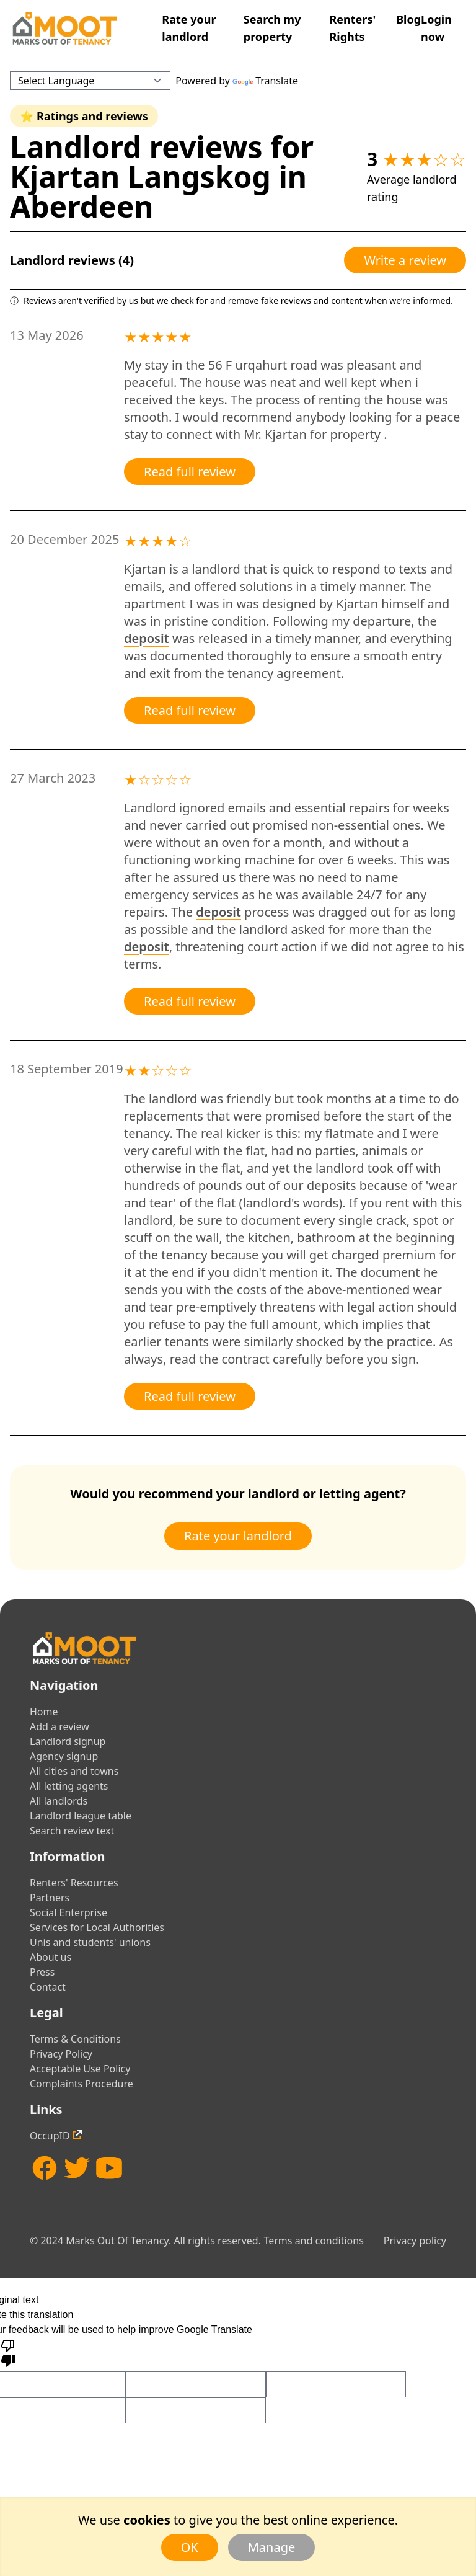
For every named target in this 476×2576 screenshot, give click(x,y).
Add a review (59, 1726)
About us (50, 1957)
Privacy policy (415, 2240)
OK (189, 2547)
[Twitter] (77, 2168)
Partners (49, 1897)
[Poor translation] (8, 2352)
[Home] (64, 28)
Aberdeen (82, 206)
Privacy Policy (61, 2054)
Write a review (405, 260)
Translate (265, 80)
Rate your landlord (238, 1535)
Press (42, 1972)
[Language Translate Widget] (90, 80)
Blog (408, 19)
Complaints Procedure (81, 2083)
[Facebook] (45, 2168)
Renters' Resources (74, 1883)
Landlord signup (67, 1741)
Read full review (190, 471)
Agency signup (64, 1756)
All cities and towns (74, 1771)
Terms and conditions (313, 2240)
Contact (48, 1987)
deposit (146, 638)
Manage (272, 2547)
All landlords (58, 1801)
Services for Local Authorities (97, 1927)
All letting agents (69, 1786)
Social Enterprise (68, 1912)
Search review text (72, 1830)
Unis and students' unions (90, 1942)
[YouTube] (109, 2168)
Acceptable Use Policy (80, 2069)
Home (44, 1711)
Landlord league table (80, 1816)
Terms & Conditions (75, 2039)
